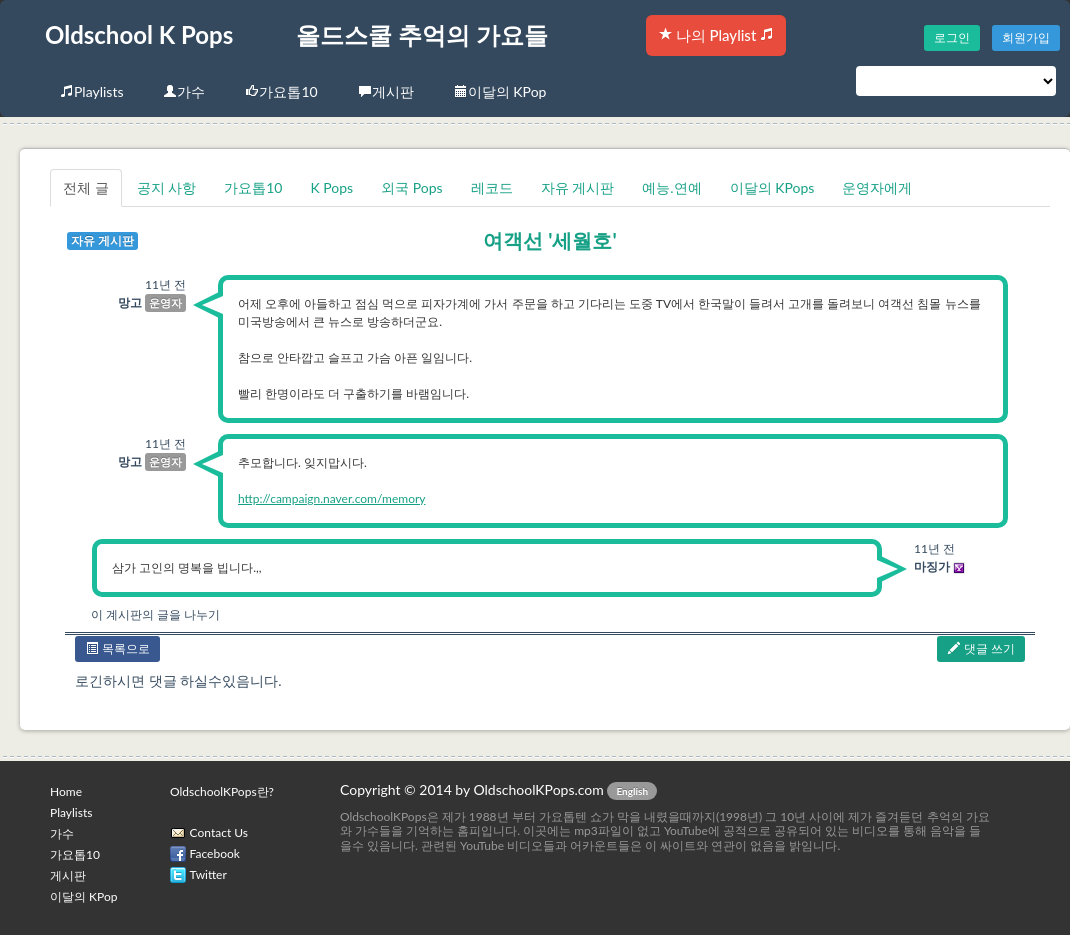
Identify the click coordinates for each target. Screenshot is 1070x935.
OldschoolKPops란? (222, 791)
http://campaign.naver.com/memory (332, 498)
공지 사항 (167, 187)
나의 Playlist (716, 35)
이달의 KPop (500, 91)
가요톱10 (281, 91)
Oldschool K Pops (139, 34)
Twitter (208, 874)
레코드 (492, 187)
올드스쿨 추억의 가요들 (422, 34)
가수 (184, 91)
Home (66, 791)
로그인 (952, 37)
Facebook (215, 853)
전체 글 (86, 187)
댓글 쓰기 (981, 648)
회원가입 (1026, 37)
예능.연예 (671, 187)
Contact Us (219, 832)
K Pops (331, 187)
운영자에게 (877, 187)
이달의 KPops (772, 187)
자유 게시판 (578, 187)
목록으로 (117, 648)
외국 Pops (411, 187)
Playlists (91, 91)
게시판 (386, 91)
